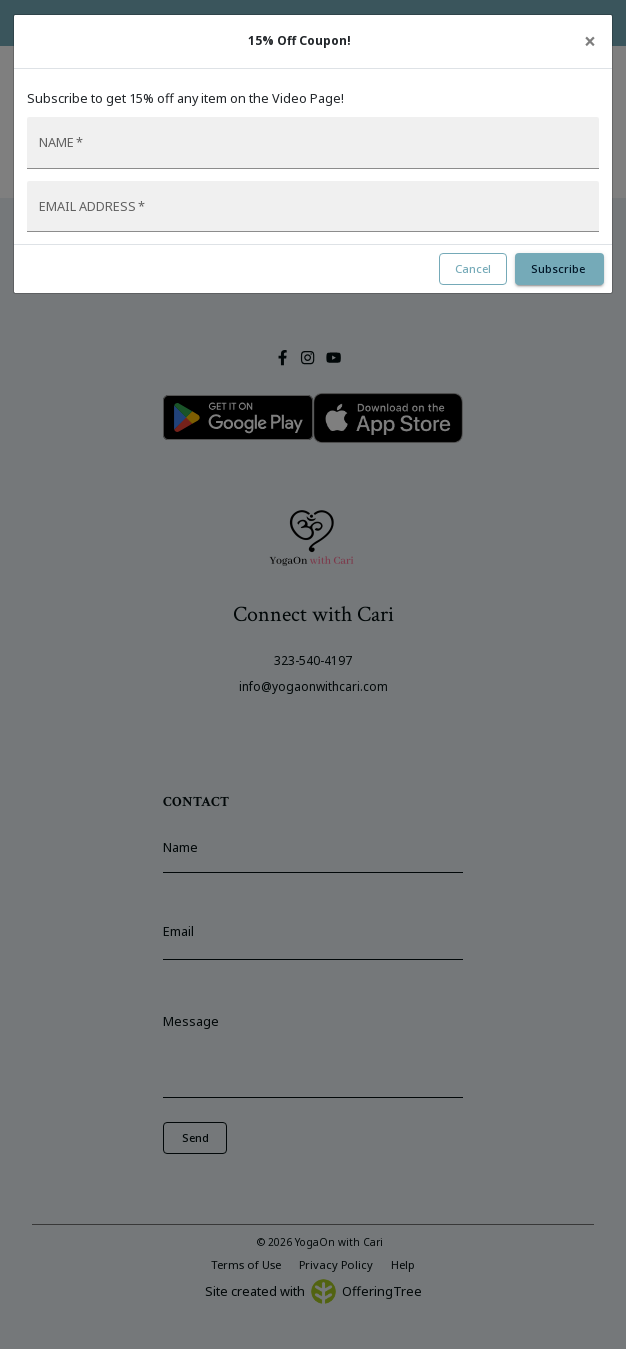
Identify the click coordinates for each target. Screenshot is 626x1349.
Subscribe (559, 268)
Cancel (473, 268)
